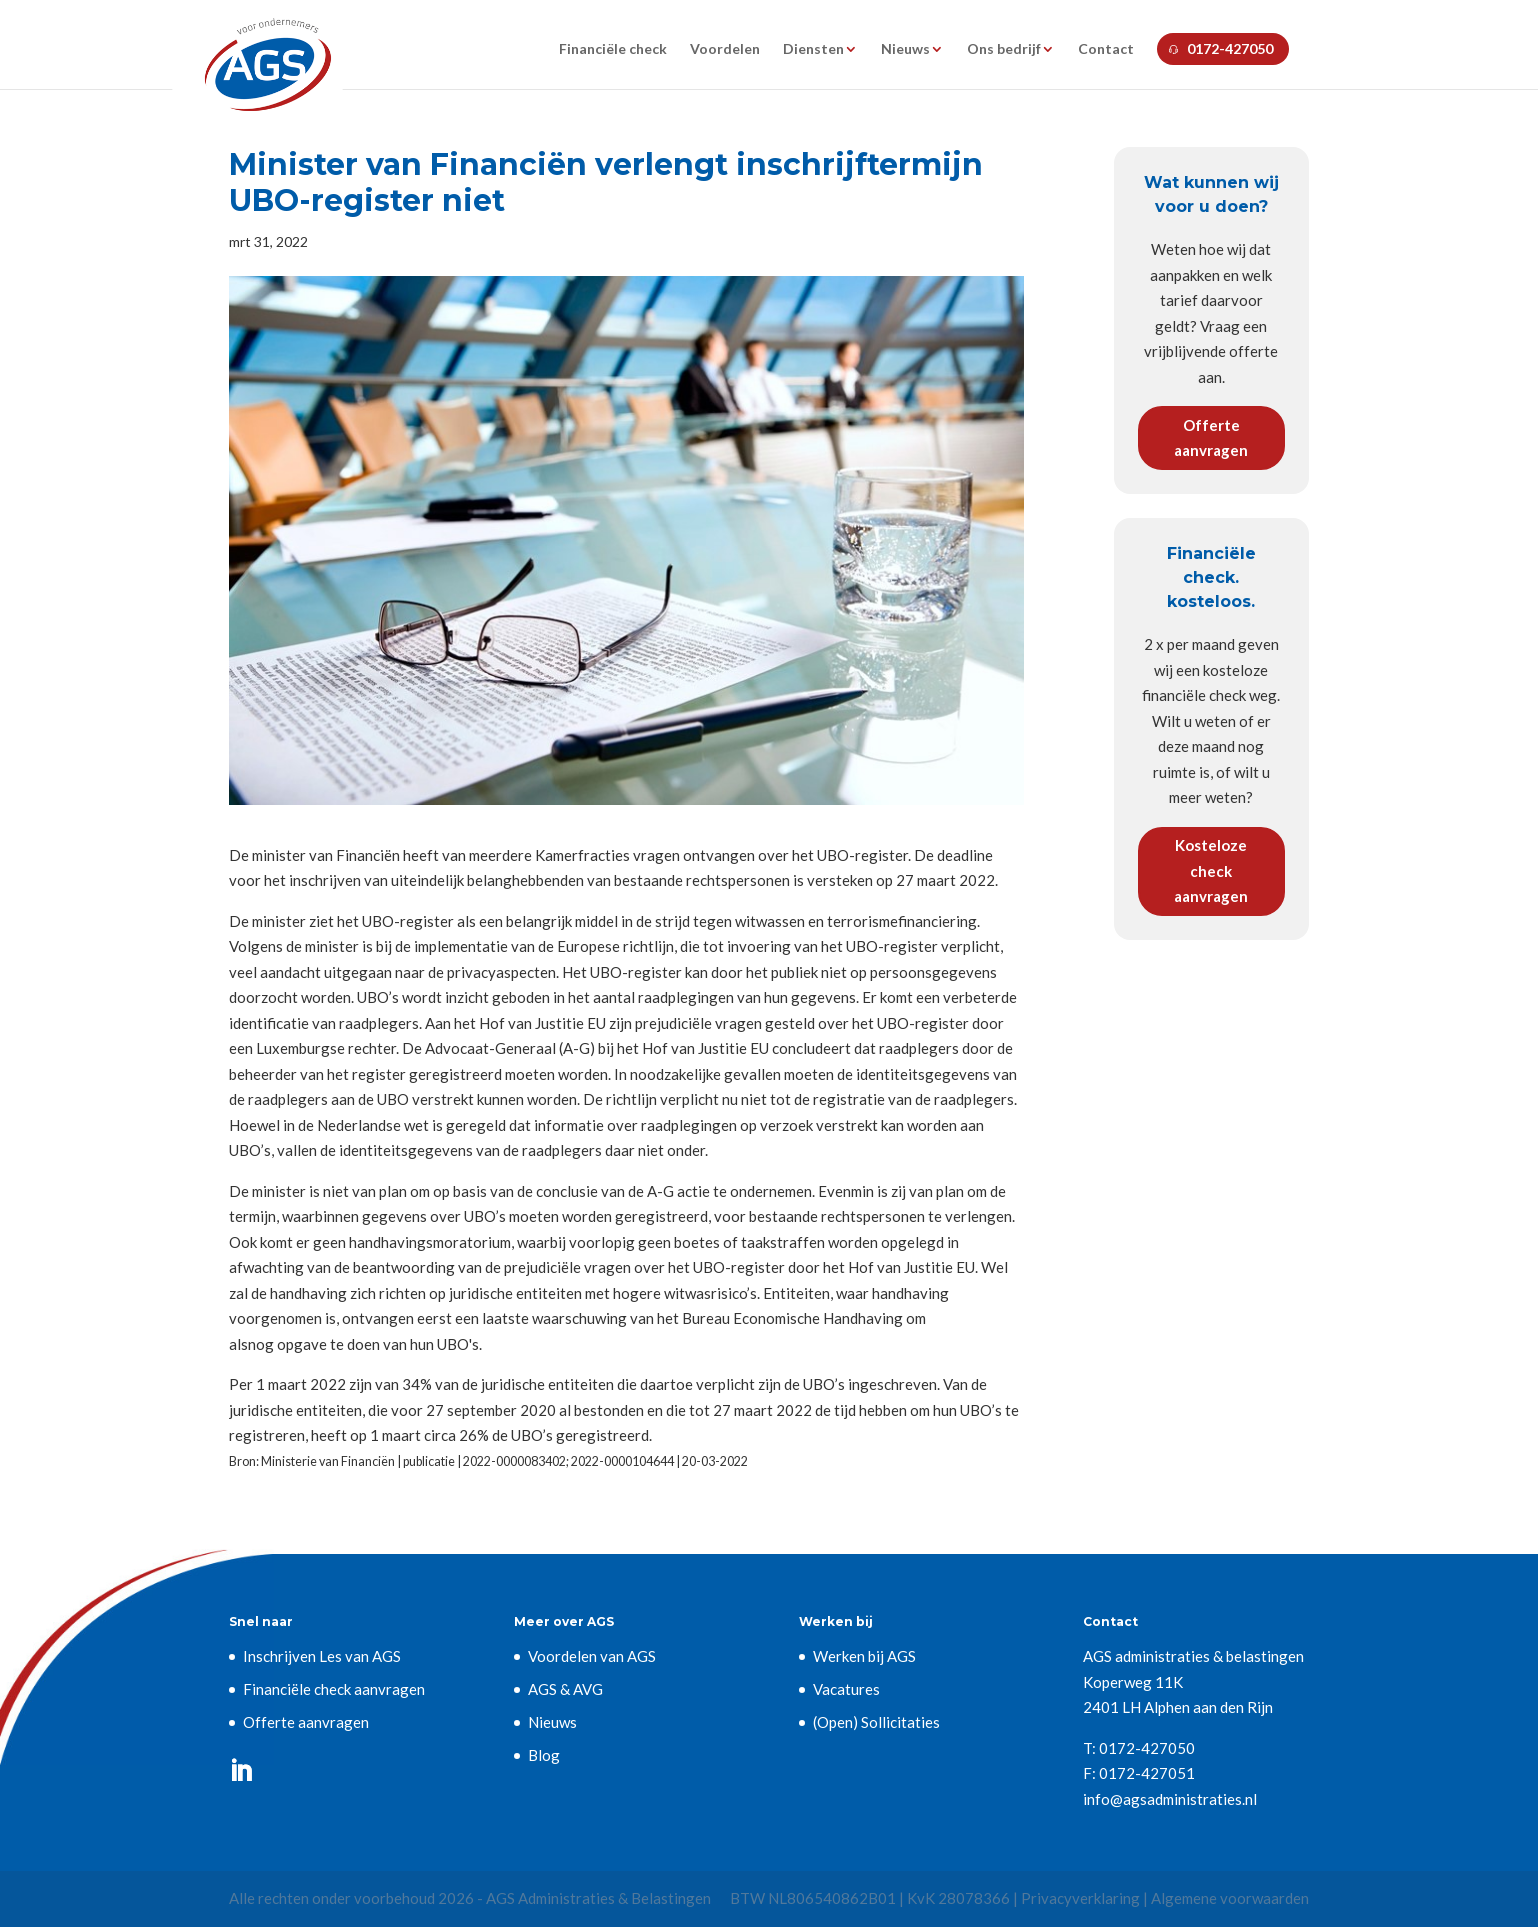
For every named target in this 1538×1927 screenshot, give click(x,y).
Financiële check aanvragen (334, 1689)
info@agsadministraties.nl (1170, 1799)
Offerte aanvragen (1211, 438)
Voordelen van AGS (592, 1656)
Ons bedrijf (1004, 49)
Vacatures (846, 1689)
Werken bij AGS (864, 1656)
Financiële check (613, 49)
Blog (544, 1755)
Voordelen (725, 49)
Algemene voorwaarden (1230, 1898)
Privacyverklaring (1080, 1898)
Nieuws (905, 49)
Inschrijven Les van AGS (322, 1656)
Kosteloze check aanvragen (1211, 870)
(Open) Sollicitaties (876, 1722)
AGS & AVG (565, 1689)
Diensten (813, 49)
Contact (1106, 49)
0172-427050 (1230, 48)
